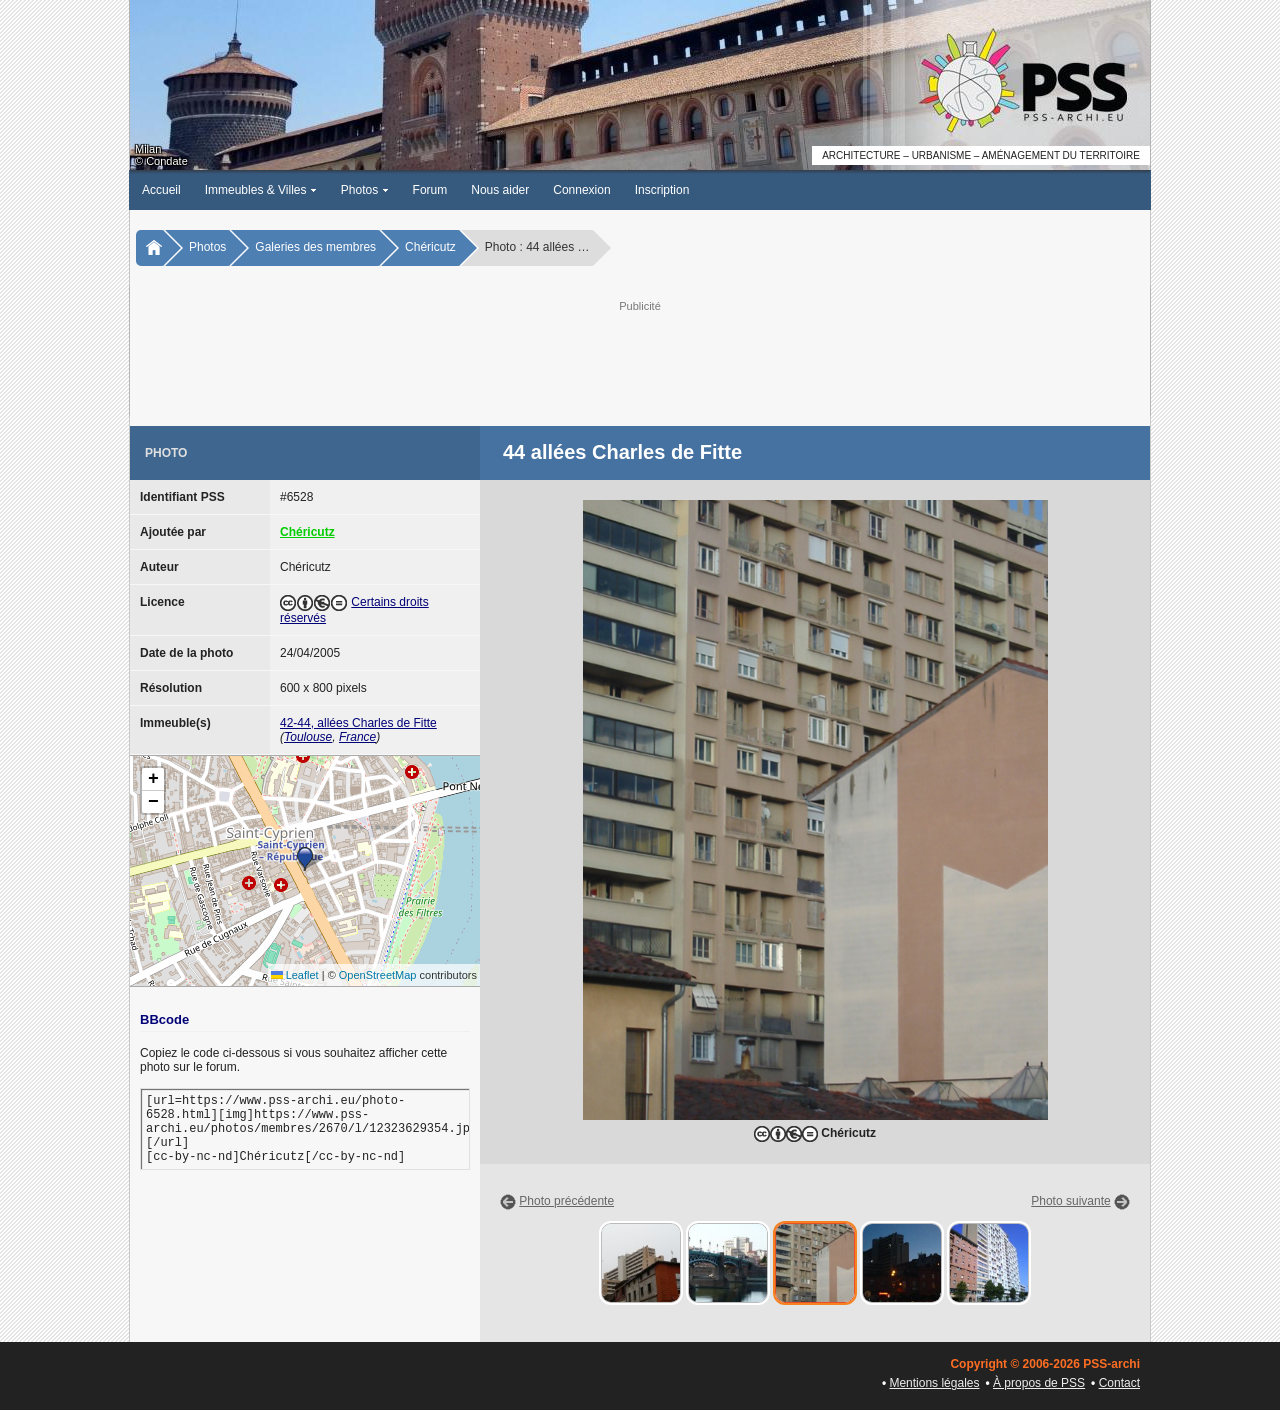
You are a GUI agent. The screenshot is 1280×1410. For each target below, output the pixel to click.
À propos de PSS (1039, 1383)
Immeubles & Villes (261, 190)
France (357, 737)
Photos (365, 190)
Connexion (581, 190)
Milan (148, 149)
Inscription (662, 190)
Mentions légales (934, 1383)
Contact (1119, 1383)
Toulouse (308, 737)
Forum (430, 190)
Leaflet (295, 975)
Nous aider (500, 190)
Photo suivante (1070, 1201)
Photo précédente (566, 1201)
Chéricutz (430, 247)
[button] (305, 859)
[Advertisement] (640, 361)
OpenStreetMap (378, 975)
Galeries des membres (315, 247)
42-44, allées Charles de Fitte (358, 723)
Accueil (161, 190)
